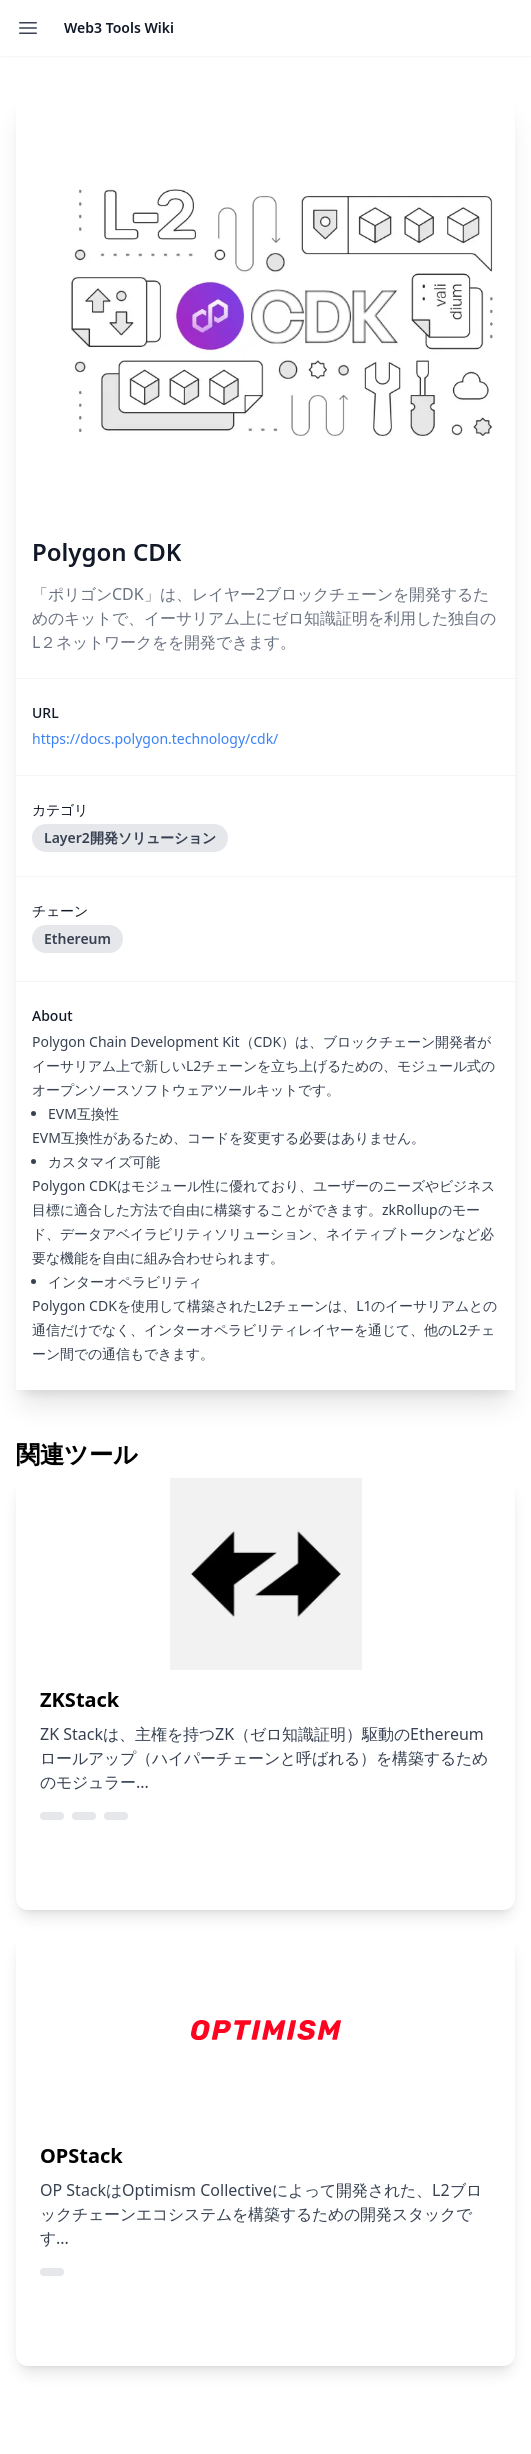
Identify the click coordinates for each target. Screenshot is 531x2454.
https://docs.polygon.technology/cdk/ (155, 738)
